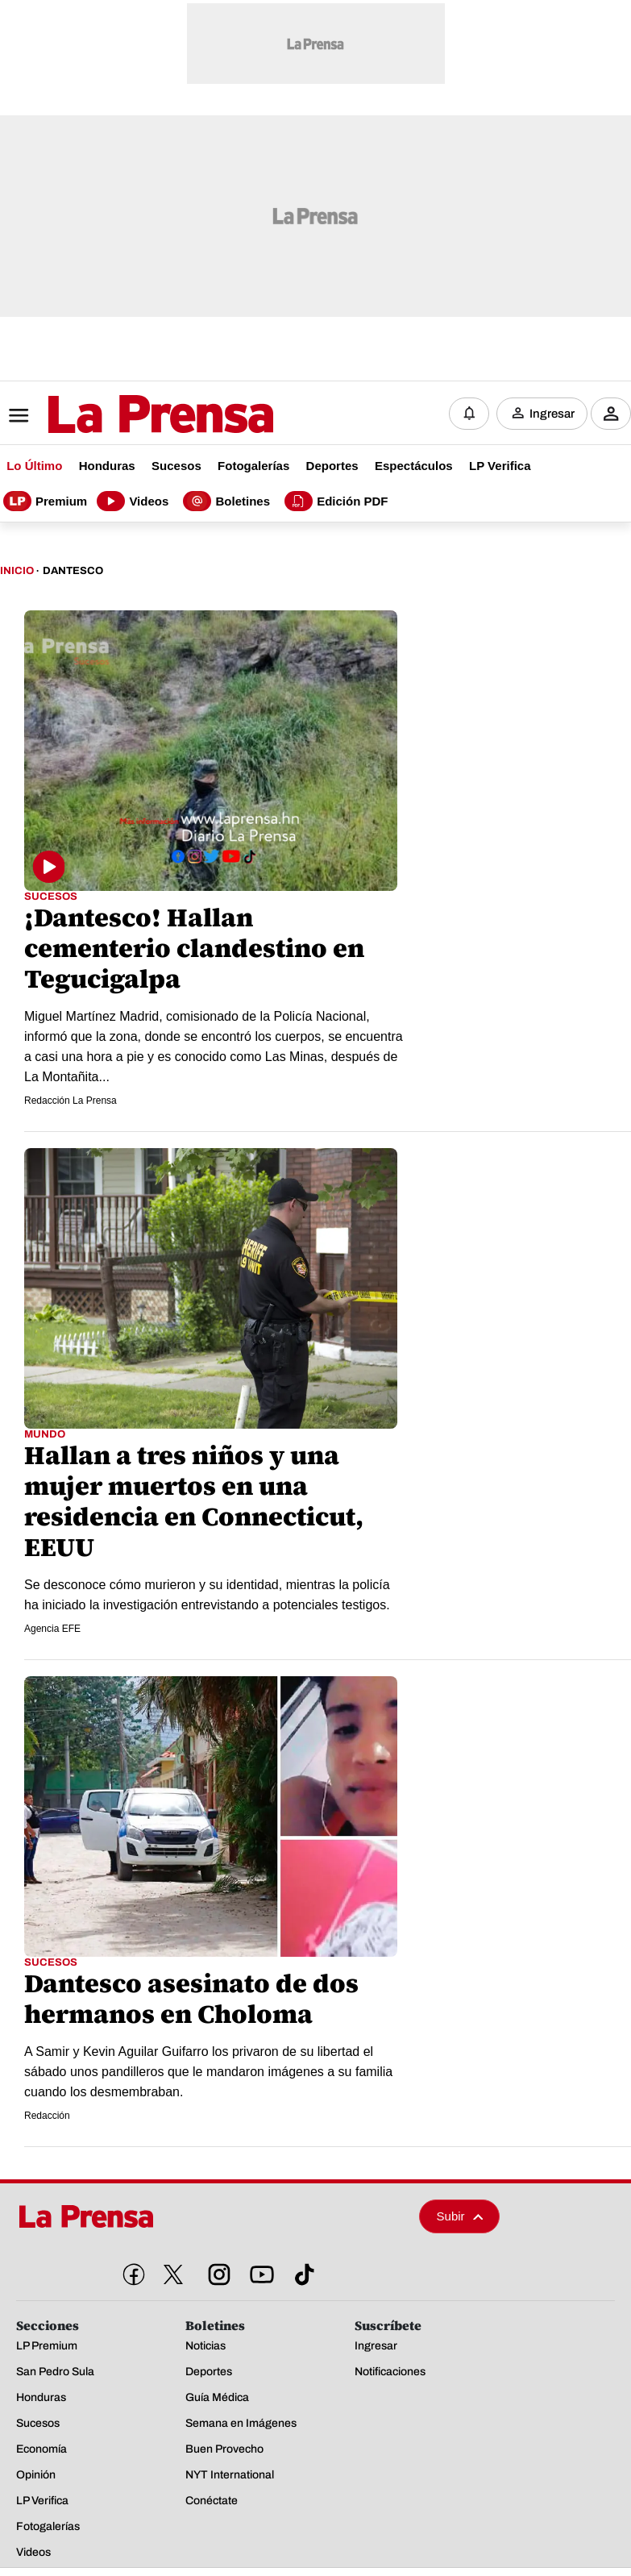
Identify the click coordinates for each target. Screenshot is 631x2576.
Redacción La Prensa (70, 1097)
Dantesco (73, 566)
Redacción (47, 2112)
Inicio (17, 566)
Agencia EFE (52, 1625)
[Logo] (120, 413)
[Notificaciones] (469, 412)
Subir (460, 2213)
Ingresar (552, 412)
